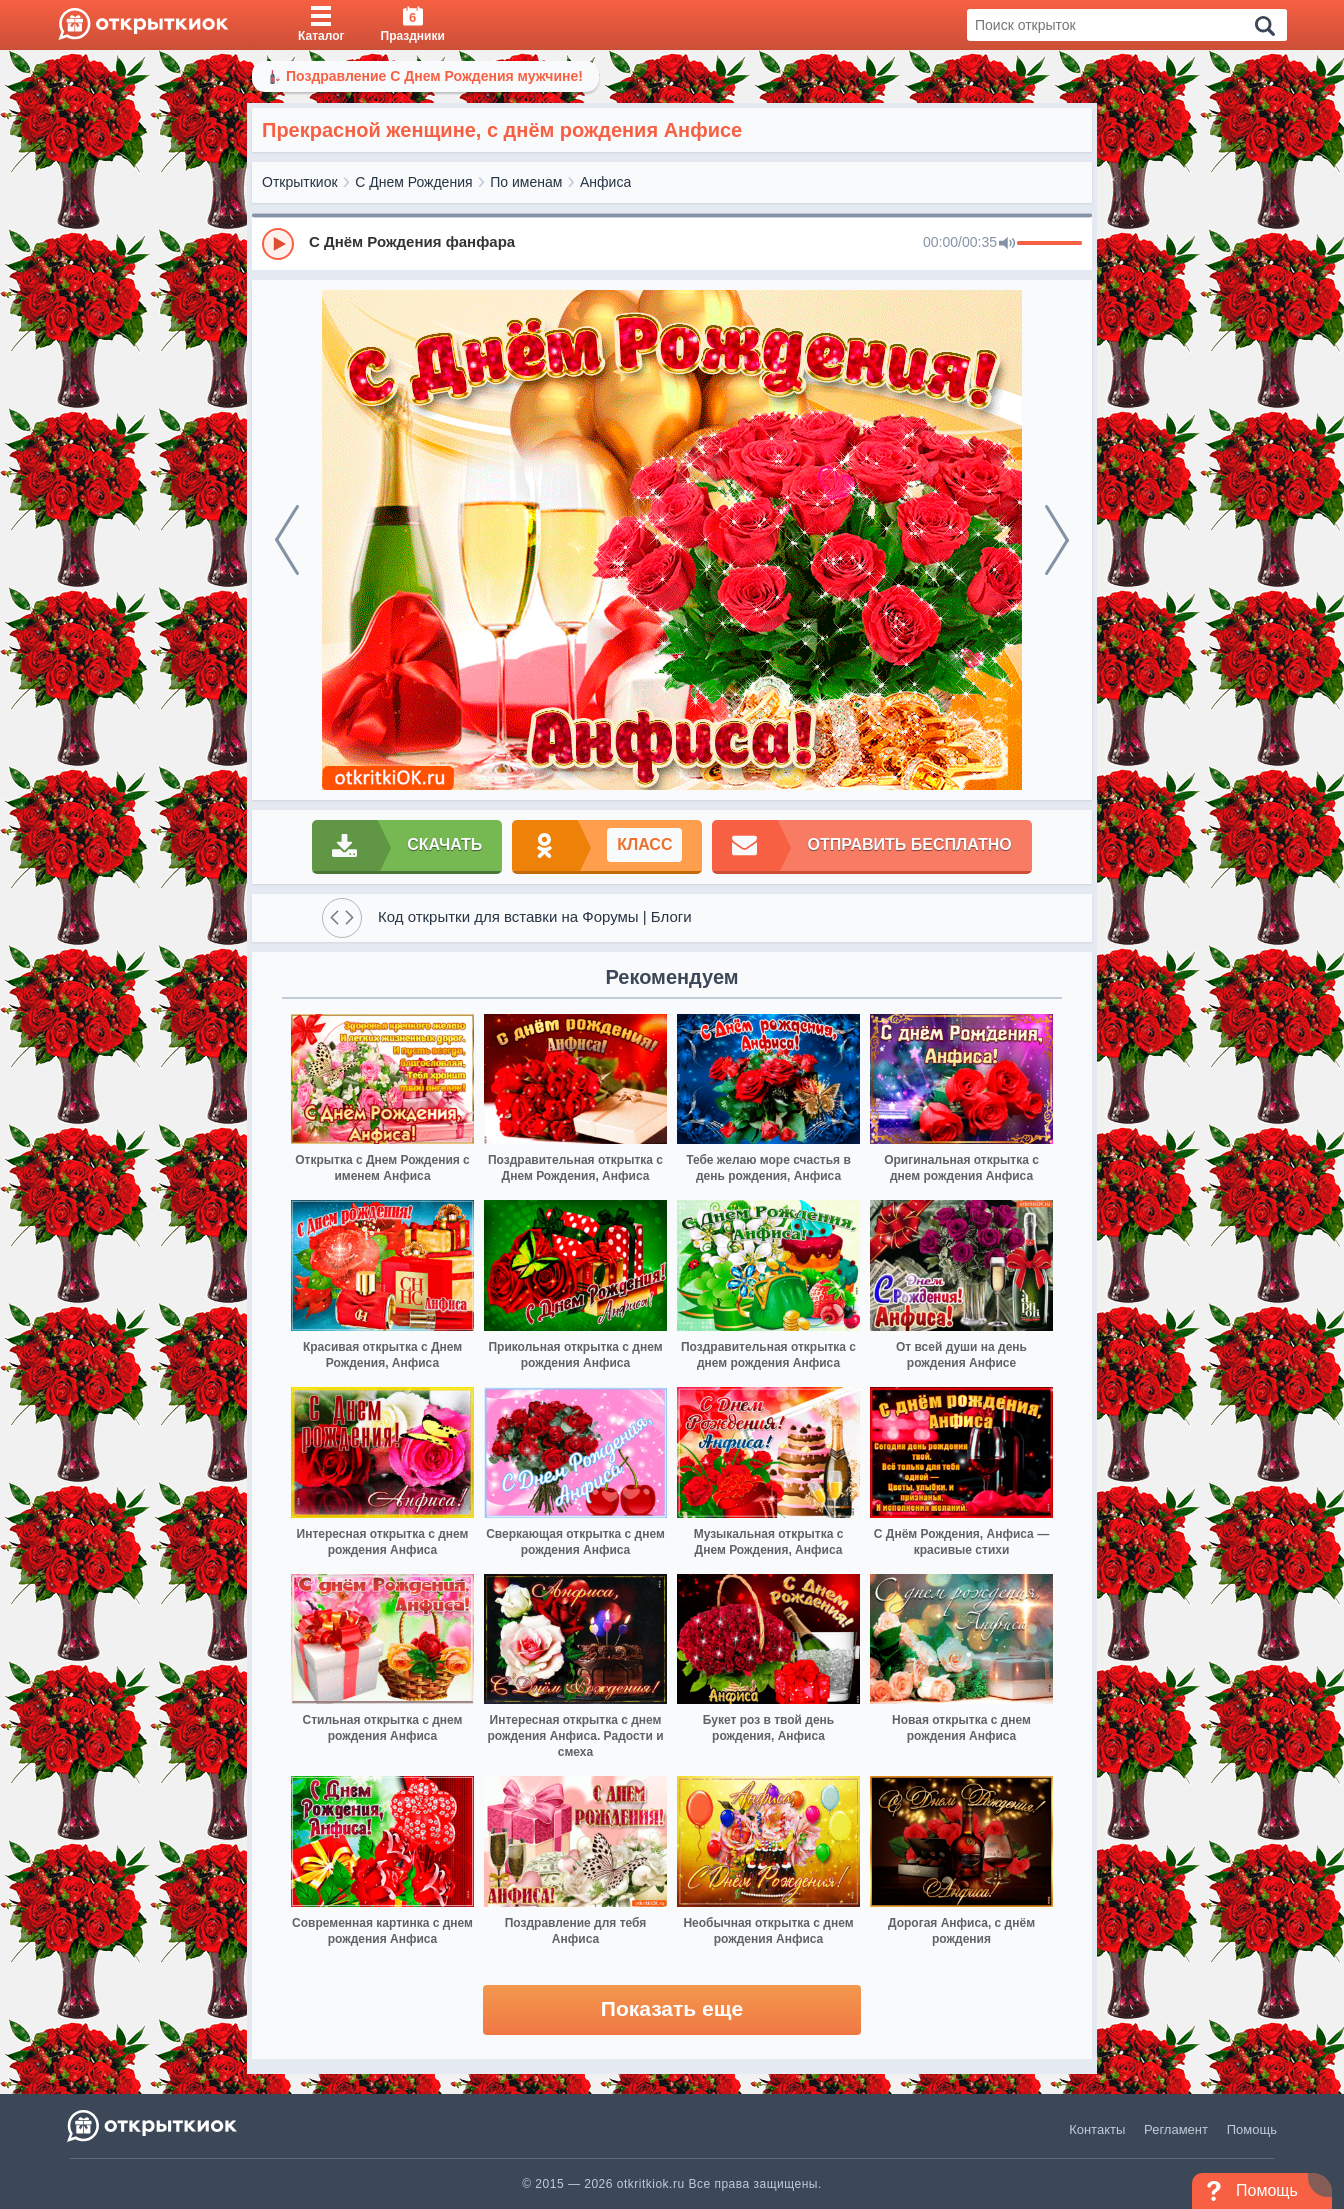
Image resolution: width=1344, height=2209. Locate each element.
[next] (1057, 540)
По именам (526, 182)
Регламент (1176, 2129)
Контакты (1097, 2129)
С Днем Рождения (413, 182)
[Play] (278, 244)
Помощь (1252, 2129)
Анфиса (605, 182)
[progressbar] (1049, 244)
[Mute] (1007, 244)
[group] (672, 243)
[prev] (287, 540)
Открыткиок (300, 182)
